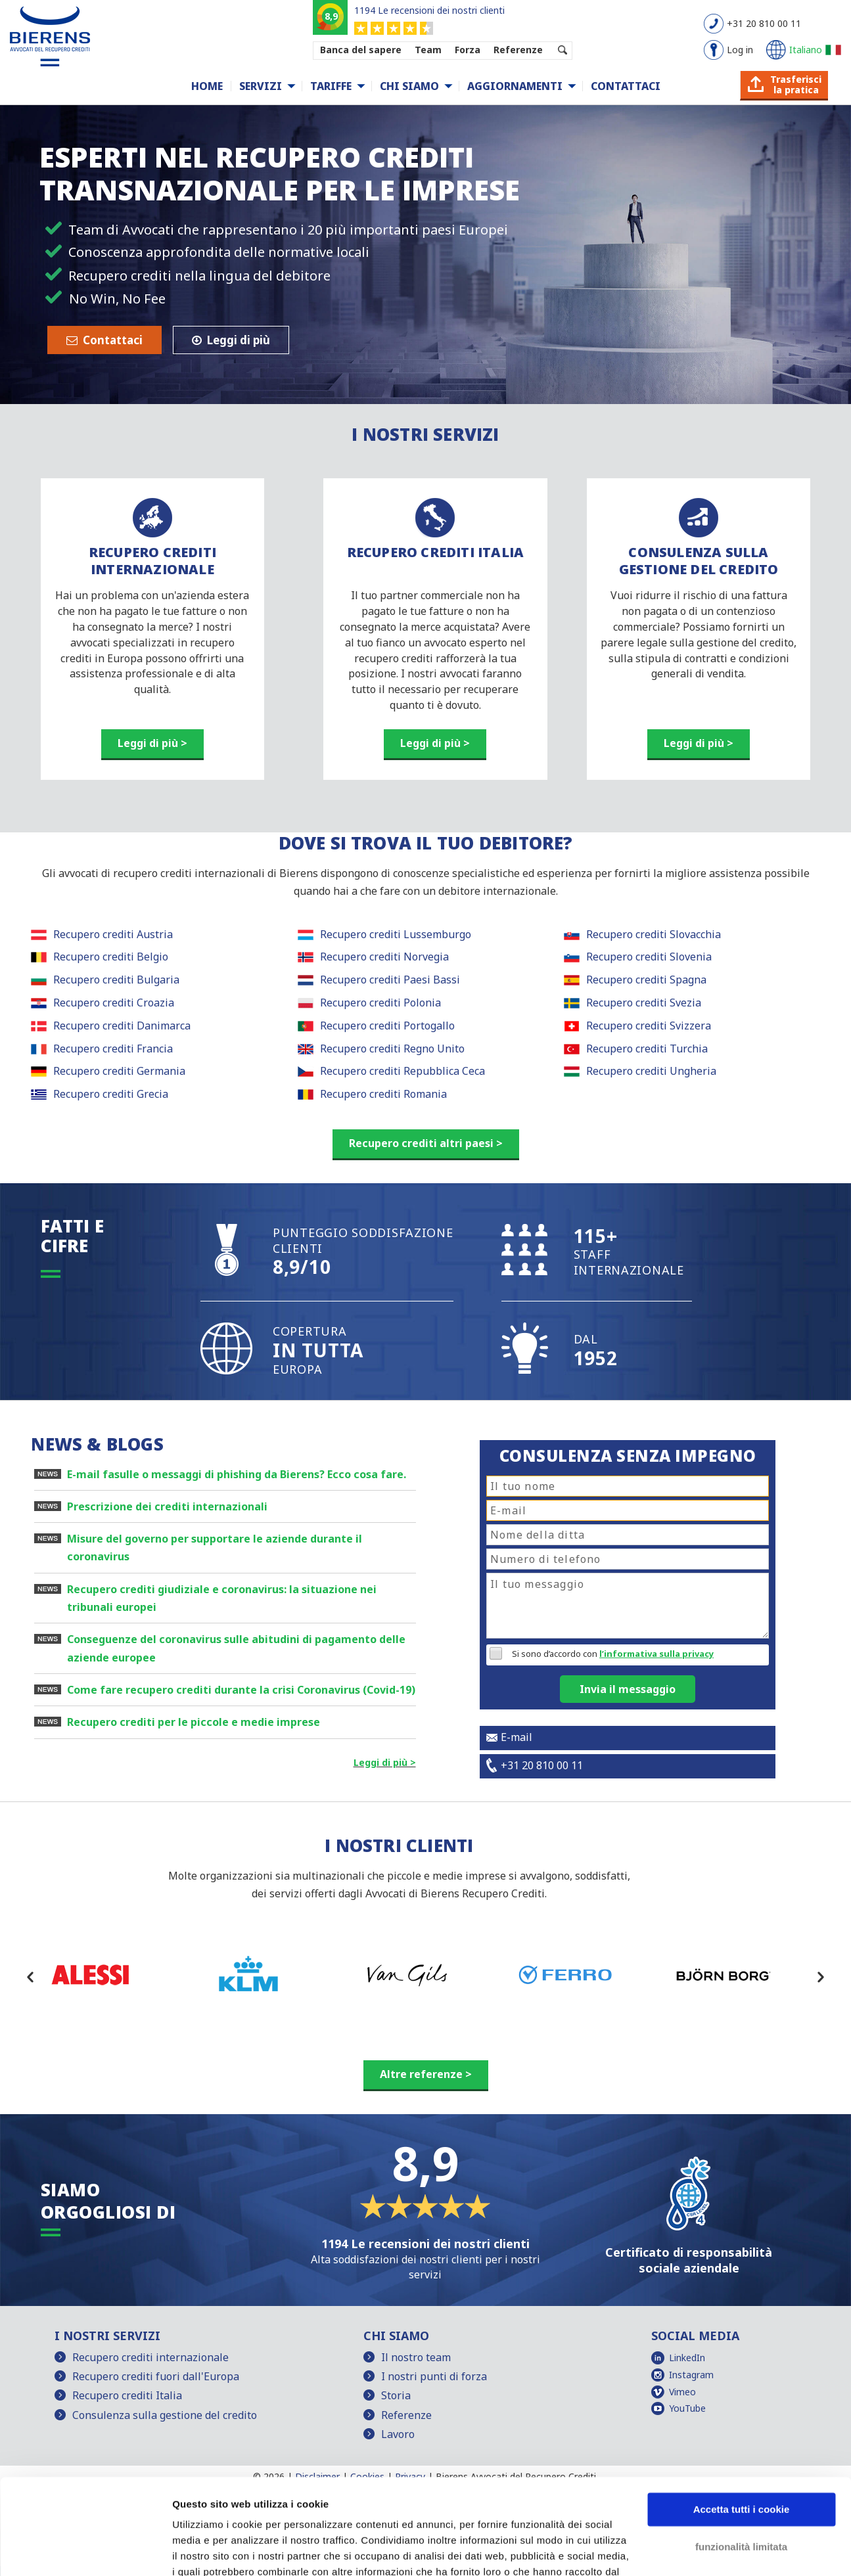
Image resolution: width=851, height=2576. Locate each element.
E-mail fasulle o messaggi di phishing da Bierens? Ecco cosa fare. (236, 1474)
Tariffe (331, 86)
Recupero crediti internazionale (150, 2357)
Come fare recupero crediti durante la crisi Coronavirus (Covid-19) (241, 1690)
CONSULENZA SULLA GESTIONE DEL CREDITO (699, 560)
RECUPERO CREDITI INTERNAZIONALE (152, 560)
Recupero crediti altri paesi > (426, 1143)
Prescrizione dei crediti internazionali (167, 1506)
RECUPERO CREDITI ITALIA (435, 552)
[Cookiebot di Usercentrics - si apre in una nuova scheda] (85, 2550)
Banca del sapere (361, 49)
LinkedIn (687, 2357)
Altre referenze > (426, 2074)
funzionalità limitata (741, 2456)
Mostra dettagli (207, 2550)
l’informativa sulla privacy (656, 1654)
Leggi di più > (152, 743)
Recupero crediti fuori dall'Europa (155, 2376)
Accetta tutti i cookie (741, 2420)
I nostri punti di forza (434, 2376)
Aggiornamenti (515, 86)
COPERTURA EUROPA (318, 1349)
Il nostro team (416, 2357)
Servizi (260, 86)
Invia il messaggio (628, 1689)
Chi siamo (409, 86)
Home (207, 86)
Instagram (691, 2374)
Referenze (518, 49)
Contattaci (625, 86)
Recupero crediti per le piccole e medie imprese (193, 1722)
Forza (467, 49)
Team (428, 49)
